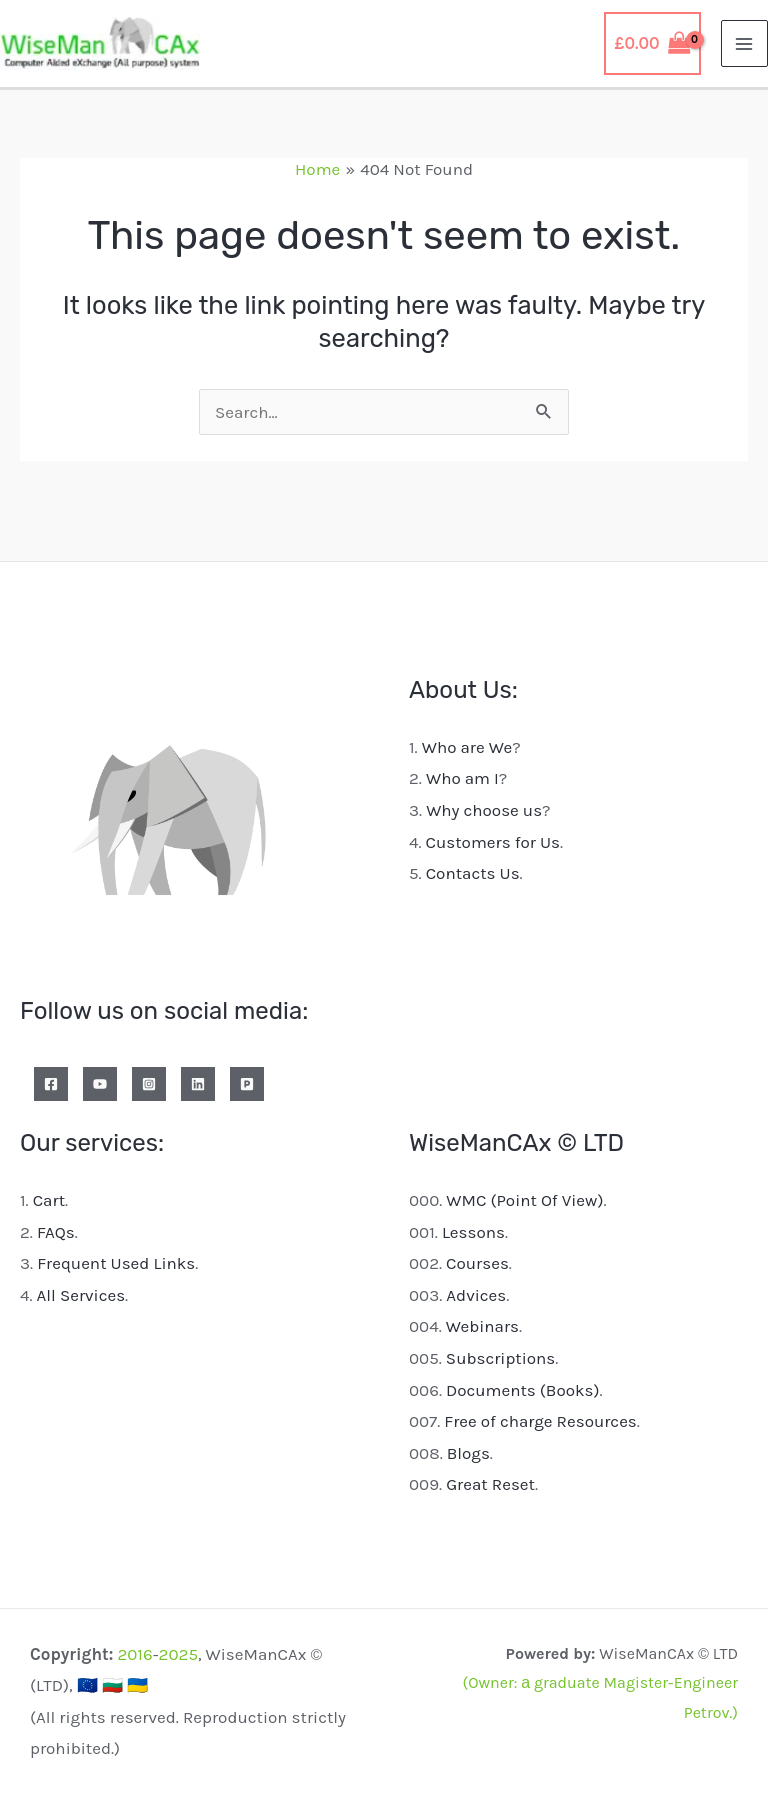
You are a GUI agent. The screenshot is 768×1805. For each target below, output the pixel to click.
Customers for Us (493, 842)
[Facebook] (51, 1084)
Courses (477, 1263)
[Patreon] (247, 1084)
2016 (134, 1654)
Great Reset (490, 1484)
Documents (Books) (523, 1390)
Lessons (473, 1232)
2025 (178, 1654)
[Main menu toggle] (745, 44)
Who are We (467, 747)
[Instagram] (149, 1084)
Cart (49, 1200)
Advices (476, 1295)
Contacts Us (473, 873)
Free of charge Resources (540, 1421)
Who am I (462, 778)
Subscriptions (500, 1358)
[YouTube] (100, 1084)
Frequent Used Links (116, 1263)
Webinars (482, 1326)
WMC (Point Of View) (524, 1200)
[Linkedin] (198, 1084)
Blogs (468, 1453)
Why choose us (484, 810)
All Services (81, 1295)
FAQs (56, 1232)
